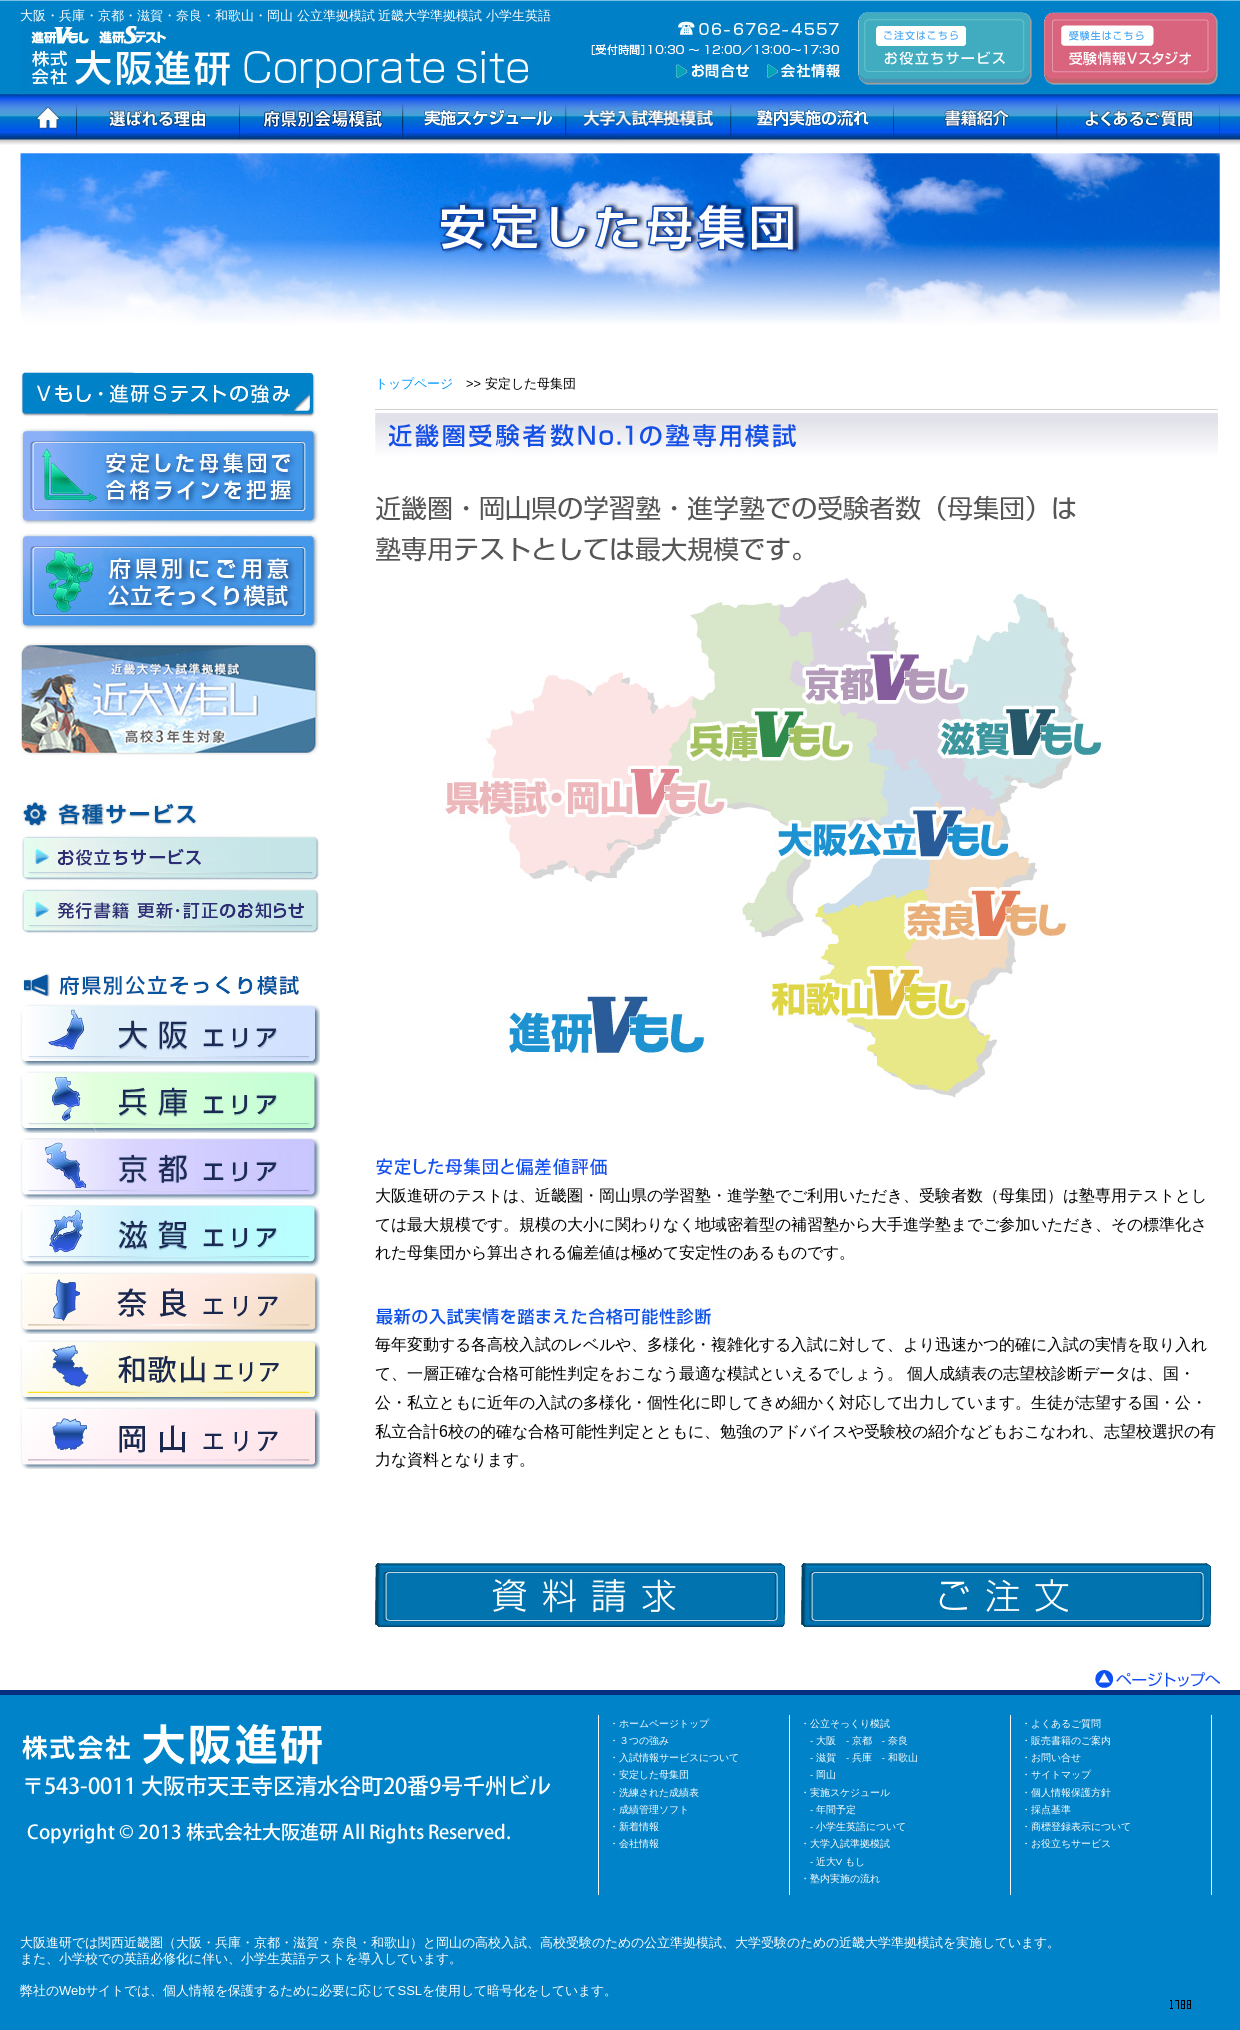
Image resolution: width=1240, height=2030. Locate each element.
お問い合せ (1056, 1757)
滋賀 (826, 1757)
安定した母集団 (654, 1774)
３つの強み (644, 1740)
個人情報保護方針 (1071, 1792)
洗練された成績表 (659, 1792)
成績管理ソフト (654, 1809)
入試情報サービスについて (679, 1757)
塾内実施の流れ (845, 1878)
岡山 (826, 1774)
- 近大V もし (837, 1861)
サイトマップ (1061, 1774)
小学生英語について (861, 1826)
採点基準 (1051, 1809)
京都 (862, 1740)
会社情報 (639, 1843)
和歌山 (903, 1757)
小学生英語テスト (293, 1958)
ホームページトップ (664, 1723)
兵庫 (862, 1757)
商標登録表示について (1081, 1826)
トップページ (414, 383)
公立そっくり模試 (850, 1723)
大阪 (826, 1740)
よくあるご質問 (1066, 1723)
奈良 (898, 1740)
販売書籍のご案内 (1071, 1740)
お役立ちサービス (1071, 1843)
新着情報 (639, 1826)
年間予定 (836, 1809)
